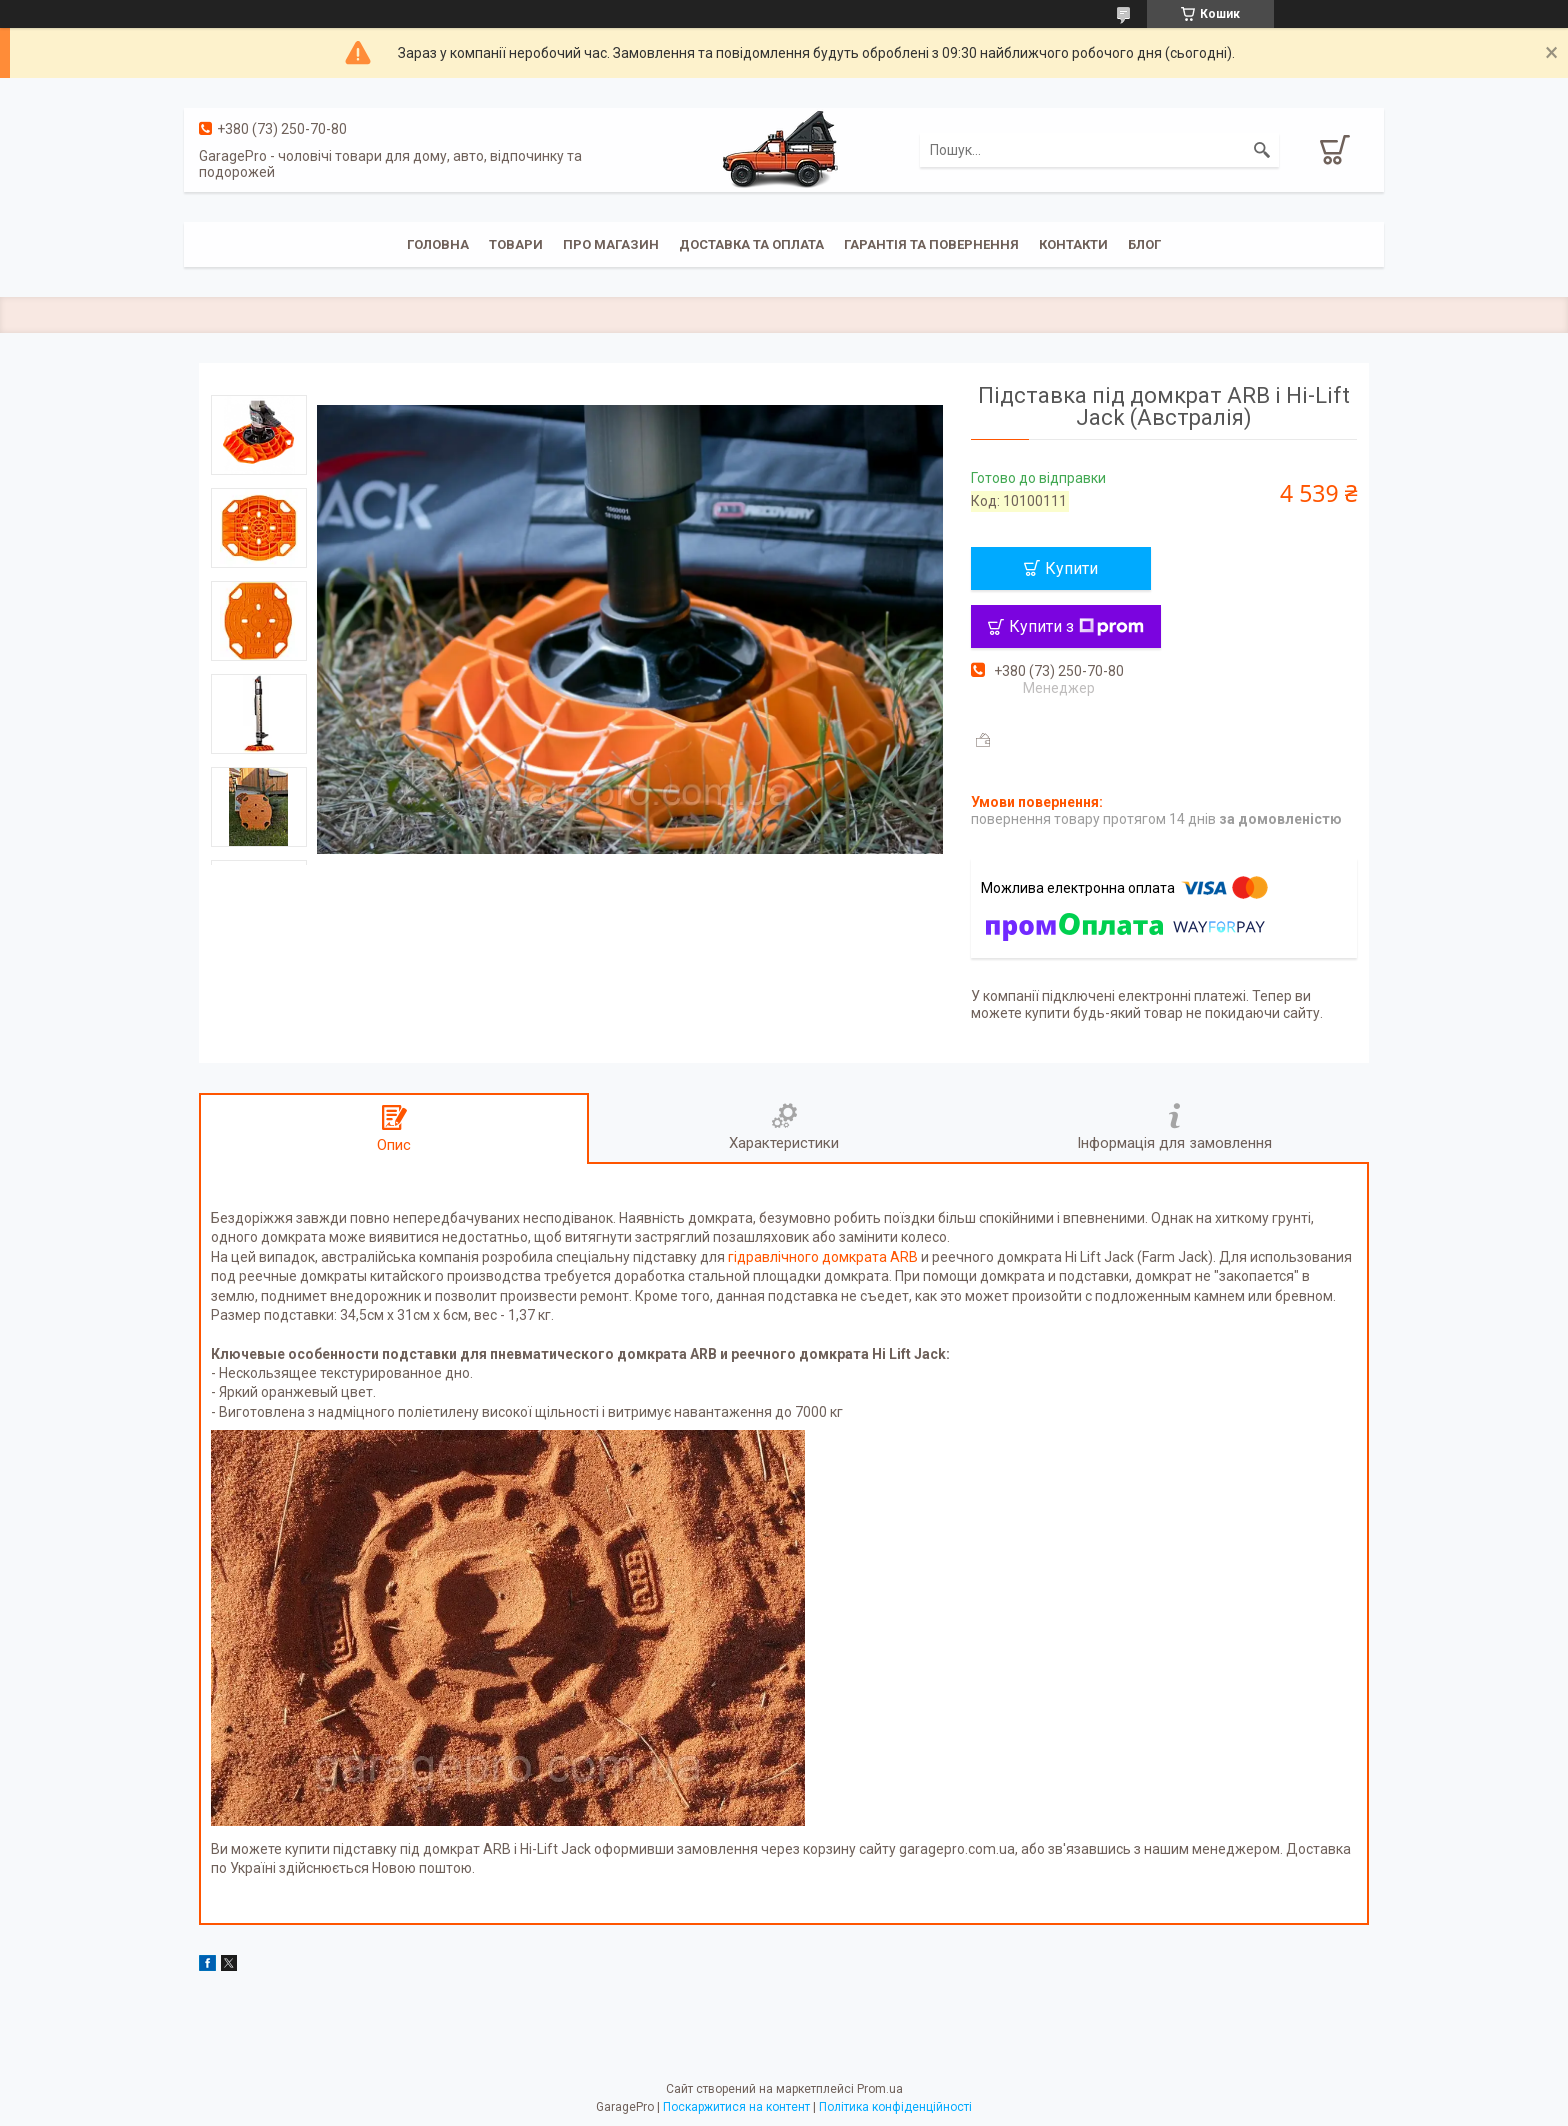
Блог (1144, 244)
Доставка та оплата (751, 244)
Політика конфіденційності (895, 2107)
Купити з (1076, 626)
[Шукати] (1262, 150)
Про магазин (611, 244)
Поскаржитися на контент (736, 2107)
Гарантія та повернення (931, 244)
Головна (438, 244)
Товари (516, 244)
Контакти (1073, 244)
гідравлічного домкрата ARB (823, 1257)
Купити (1071, 568)
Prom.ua (880, 2089)
